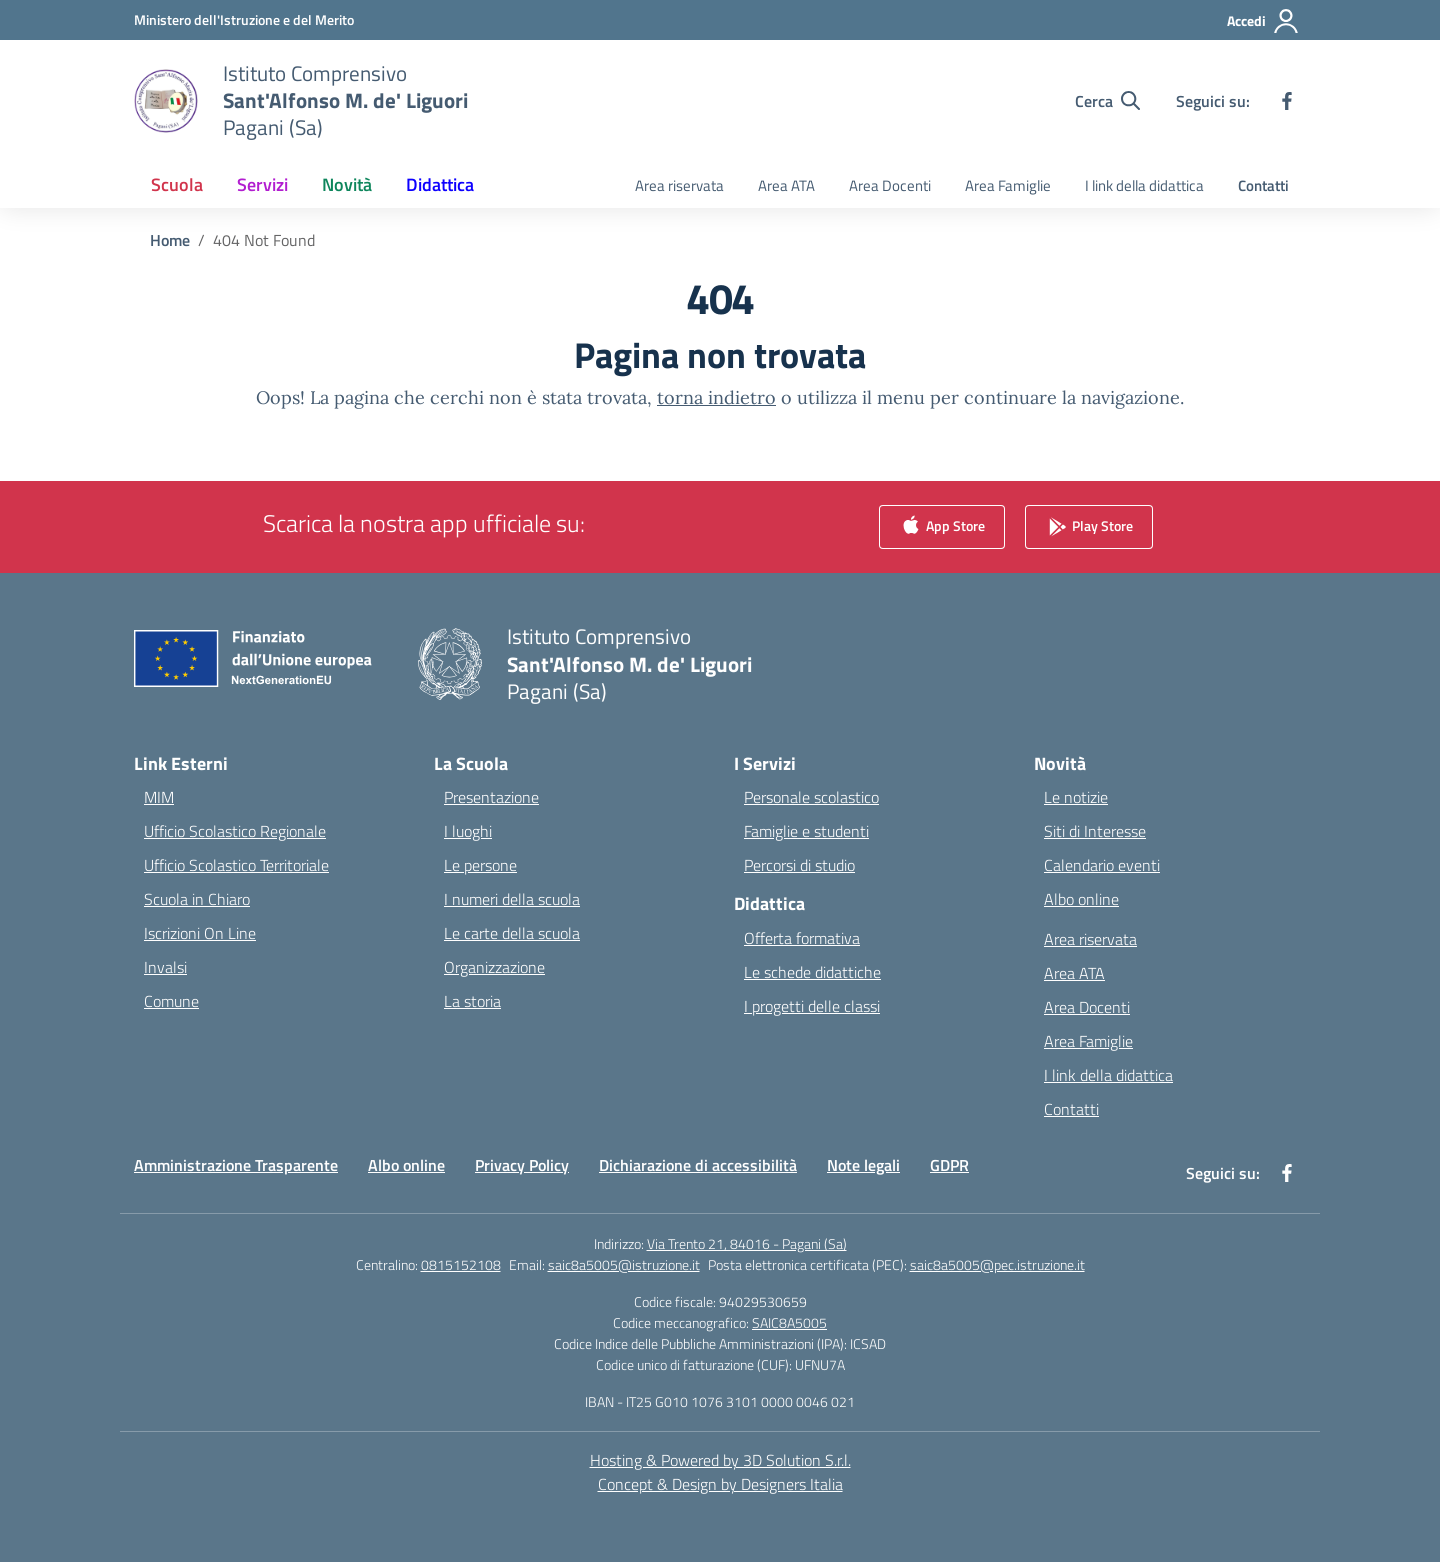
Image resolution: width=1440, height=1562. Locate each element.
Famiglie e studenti (806, 831)
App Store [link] (942, 527)
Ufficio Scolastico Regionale (235, 831)
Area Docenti (890, 185)
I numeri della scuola (512, 899)
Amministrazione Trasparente (236, 1165)
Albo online (1081, 899)
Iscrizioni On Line (200, 933)
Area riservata (679, 185)
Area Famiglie (1008, 185)
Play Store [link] (1089, 527)
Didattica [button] (440, 184)
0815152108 (461, 1264)
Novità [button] (347, 184)
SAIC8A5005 (789, 1322)
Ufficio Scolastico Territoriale (236, 865)
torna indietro (716, 397)
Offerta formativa (802, 938)
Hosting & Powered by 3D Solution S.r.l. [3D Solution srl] (720, 1460)
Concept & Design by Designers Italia (720, 1484)
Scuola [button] (177, 184)
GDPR (949, 1165)
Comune (171, 1001)
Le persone (480, 865)
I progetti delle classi (812, 1006)
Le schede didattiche (812, 972)
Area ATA (786, 185)
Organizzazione (494, 967)
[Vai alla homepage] (345, 100)
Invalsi (165, 967)
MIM (159, 797)
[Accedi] (1263, 21)
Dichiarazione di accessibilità (698, 1165)
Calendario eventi (1102, 865)
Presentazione (491, 797)
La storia (472, 1001)
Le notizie (1076, 797)
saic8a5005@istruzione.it (624, 1264)
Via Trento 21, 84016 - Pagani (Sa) (747, 1243)
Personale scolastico (811, 797)
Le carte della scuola (512, 933)
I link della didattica (1144, 185)
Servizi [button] (262, 184)
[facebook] (1287, 101)
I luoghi (468, 831)
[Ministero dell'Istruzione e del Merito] (244, 19)
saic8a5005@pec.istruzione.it (997, 1264)
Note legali (863, 1165)
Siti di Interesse (1095, 831)
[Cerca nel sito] (1107, 101)
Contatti (1263, 185)
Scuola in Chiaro (197, 899)
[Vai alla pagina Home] (170, 240)
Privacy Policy (522, 1165)
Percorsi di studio (799, 865)
